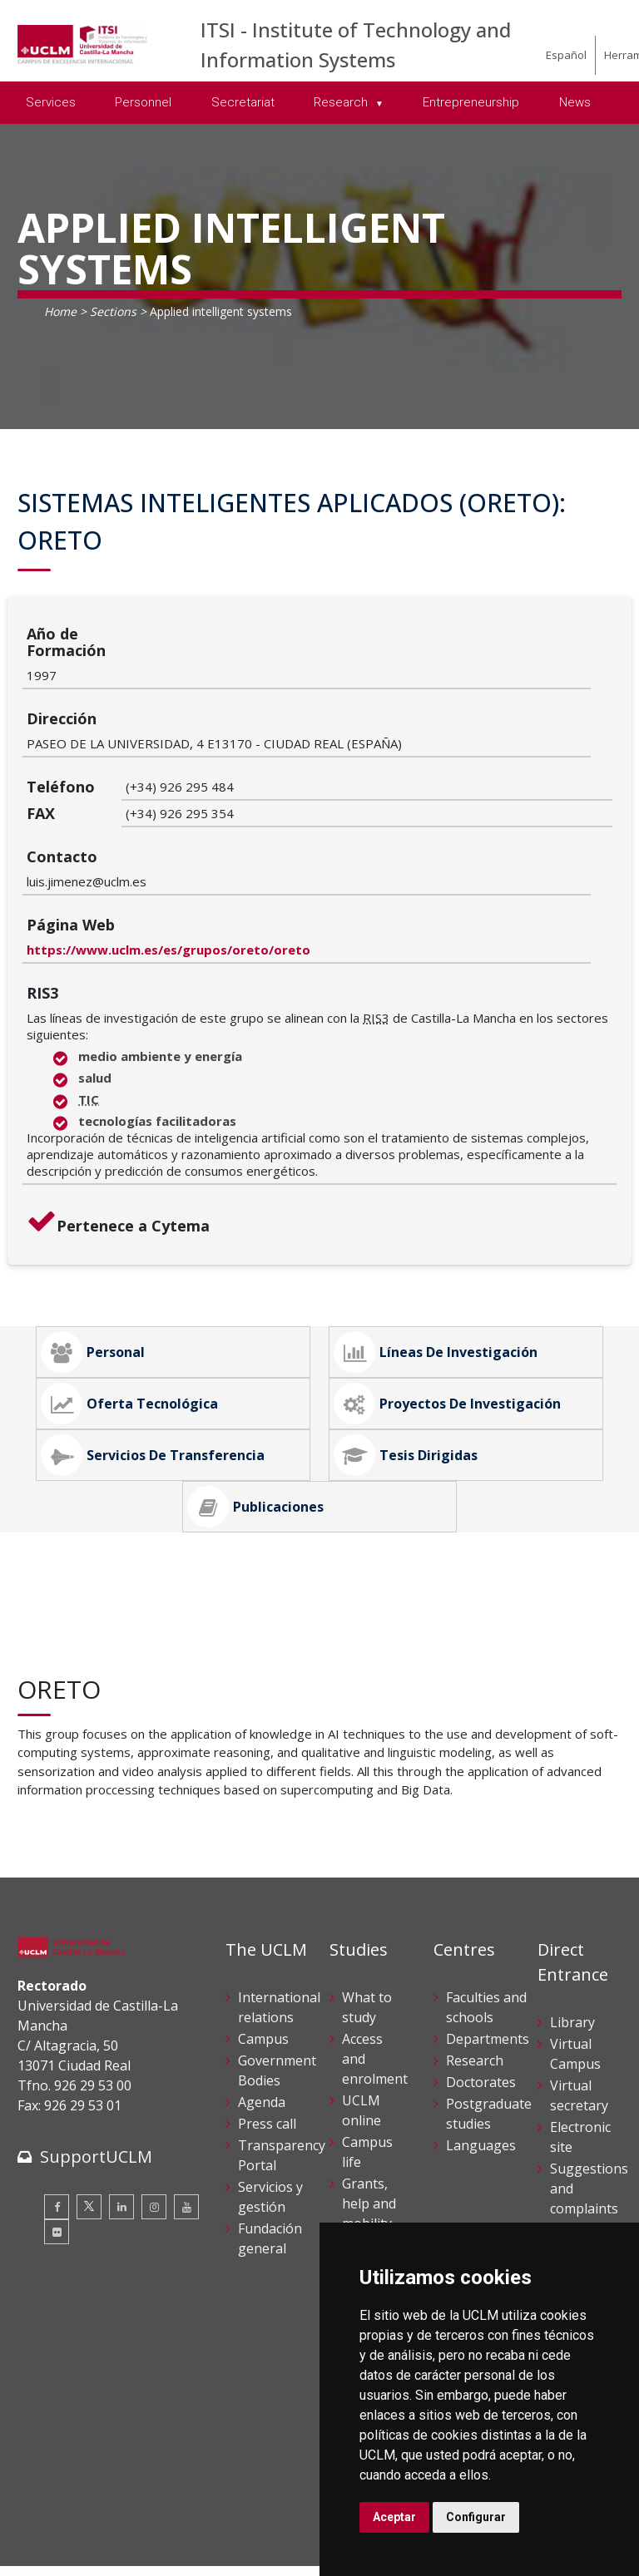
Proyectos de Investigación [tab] (447, 1275)
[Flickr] (56, 2103)
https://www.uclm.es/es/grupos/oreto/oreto (267, 821)
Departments (487, 1911)
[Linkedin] (121, 2078)
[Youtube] (186, 2078)
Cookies (109, 2498)
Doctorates (481, 1954)
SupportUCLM (96, 2028)
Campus (263, 1911)
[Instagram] (153, 2078)
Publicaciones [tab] (255, 1378)
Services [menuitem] (51, 102)
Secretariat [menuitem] (243, 102)
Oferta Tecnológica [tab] (129, 1275)
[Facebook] (56, 2078)
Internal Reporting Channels (581, 2122)
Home (60, 311)
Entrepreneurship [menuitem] (471, 102)
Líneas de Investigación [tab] (435, 1224)
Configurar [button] (476, 2517)
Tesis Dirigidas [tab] (406, 1327)
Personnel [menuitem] (143, 102)
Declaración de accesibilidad (93, 2533)
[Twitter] (89, 2078)
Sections (113, 311)
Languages (481, 2017)
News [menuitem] (575, 102)
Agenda (261, 1974)
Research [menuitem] (342, 102)
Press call (267, 1995)
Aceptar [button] (394, 2517)
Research (474, 1932)
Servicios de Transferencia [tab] (153, 1327)
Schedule (370, 2117)
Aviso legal (46, 2498)
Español (566, 54)
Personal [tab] (93, 1224)
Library (572, 1894)
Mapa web (45, 2551)
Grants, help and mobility (369, 2075)
